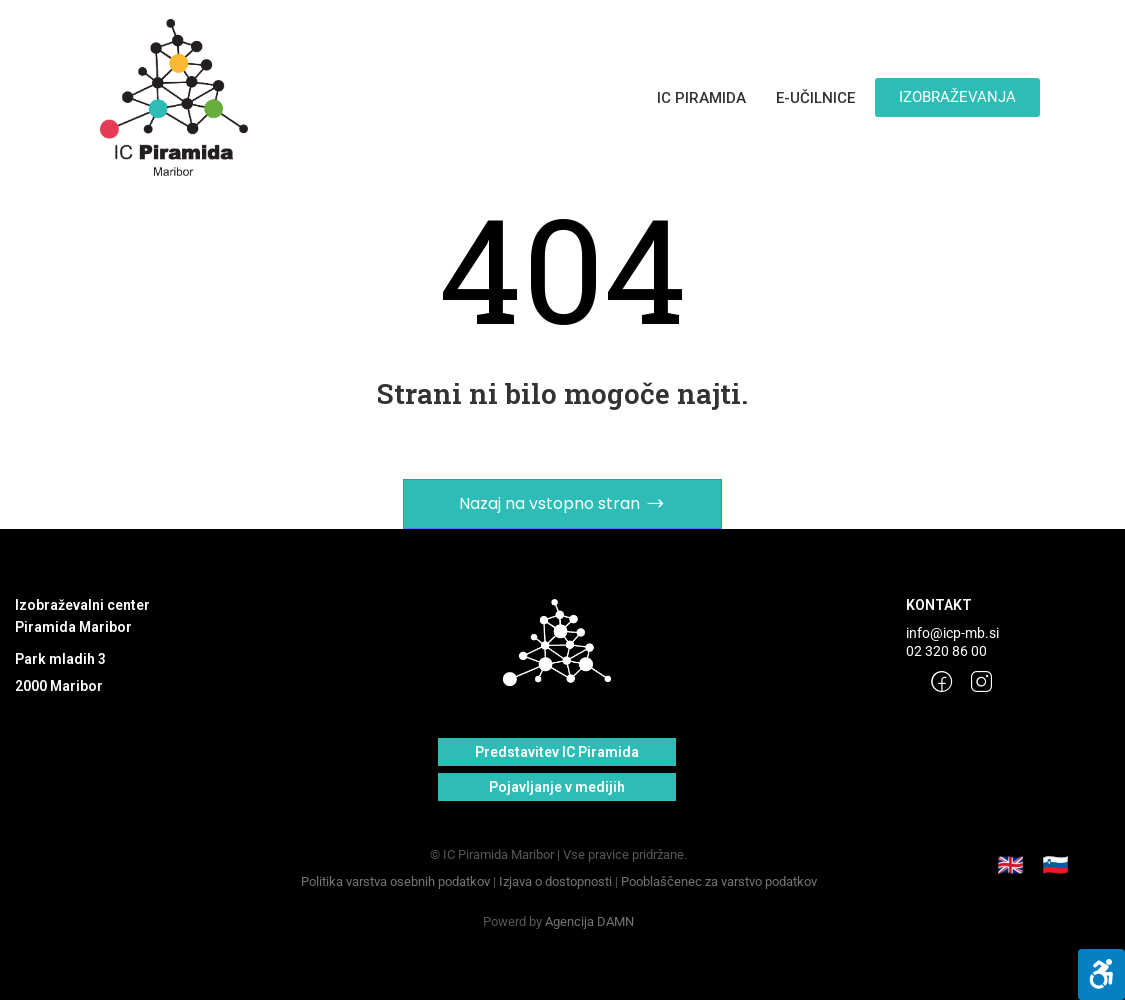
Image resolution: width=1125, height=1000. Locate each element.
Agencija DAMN (589, 921)
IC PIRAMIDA (701, 98)
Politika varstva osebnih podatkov (395, 881)
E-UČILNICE (815, 98)
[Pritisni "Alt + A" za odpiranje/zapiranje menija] (1101, 974)
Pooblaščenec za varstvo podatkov (719, 881)
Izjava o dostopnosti (555, 881)
